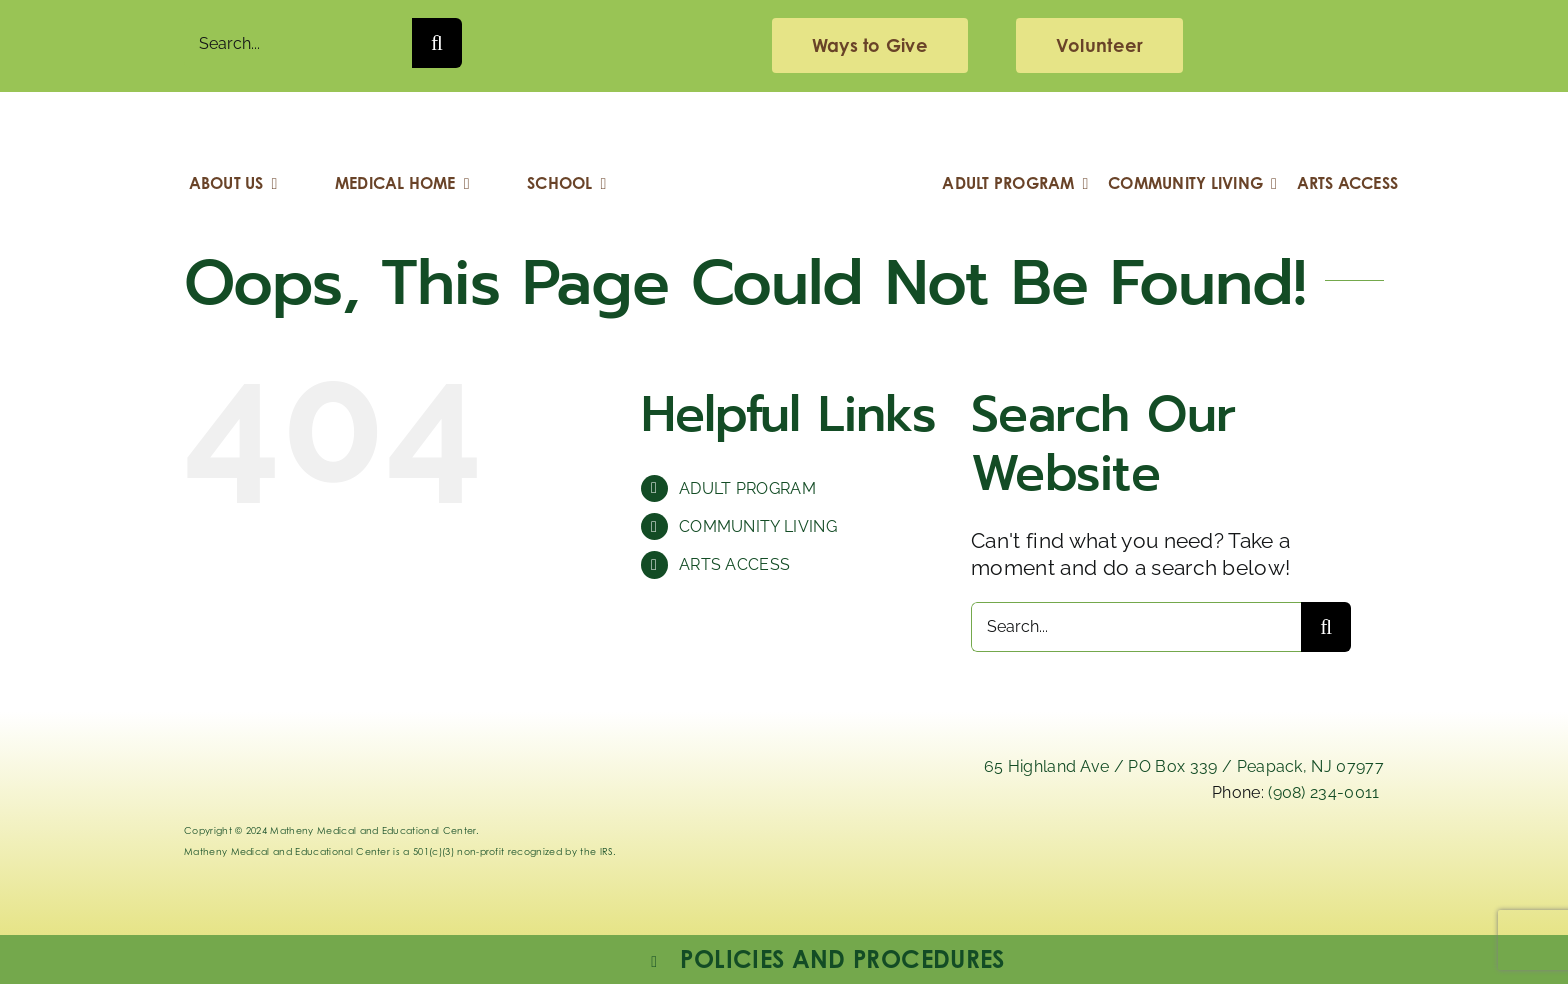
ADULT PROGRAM (747, 488)
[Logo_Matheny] (784, 122)
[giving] (870, 45)
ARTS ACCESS (735, 564)
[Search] (437, 43)
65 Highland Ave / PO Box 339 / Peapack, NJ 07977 (1184, 766)
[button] (826, 959)
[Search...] (298, 43)
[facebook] (1247, 855)
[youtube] (1342, 855)
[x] (1058, 855)
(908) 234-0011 (1323, 792)
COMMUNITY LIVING (758, 526)
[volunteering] (1099, 45)
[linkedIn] (963, 855)
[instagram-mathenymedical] (1161, 870)
